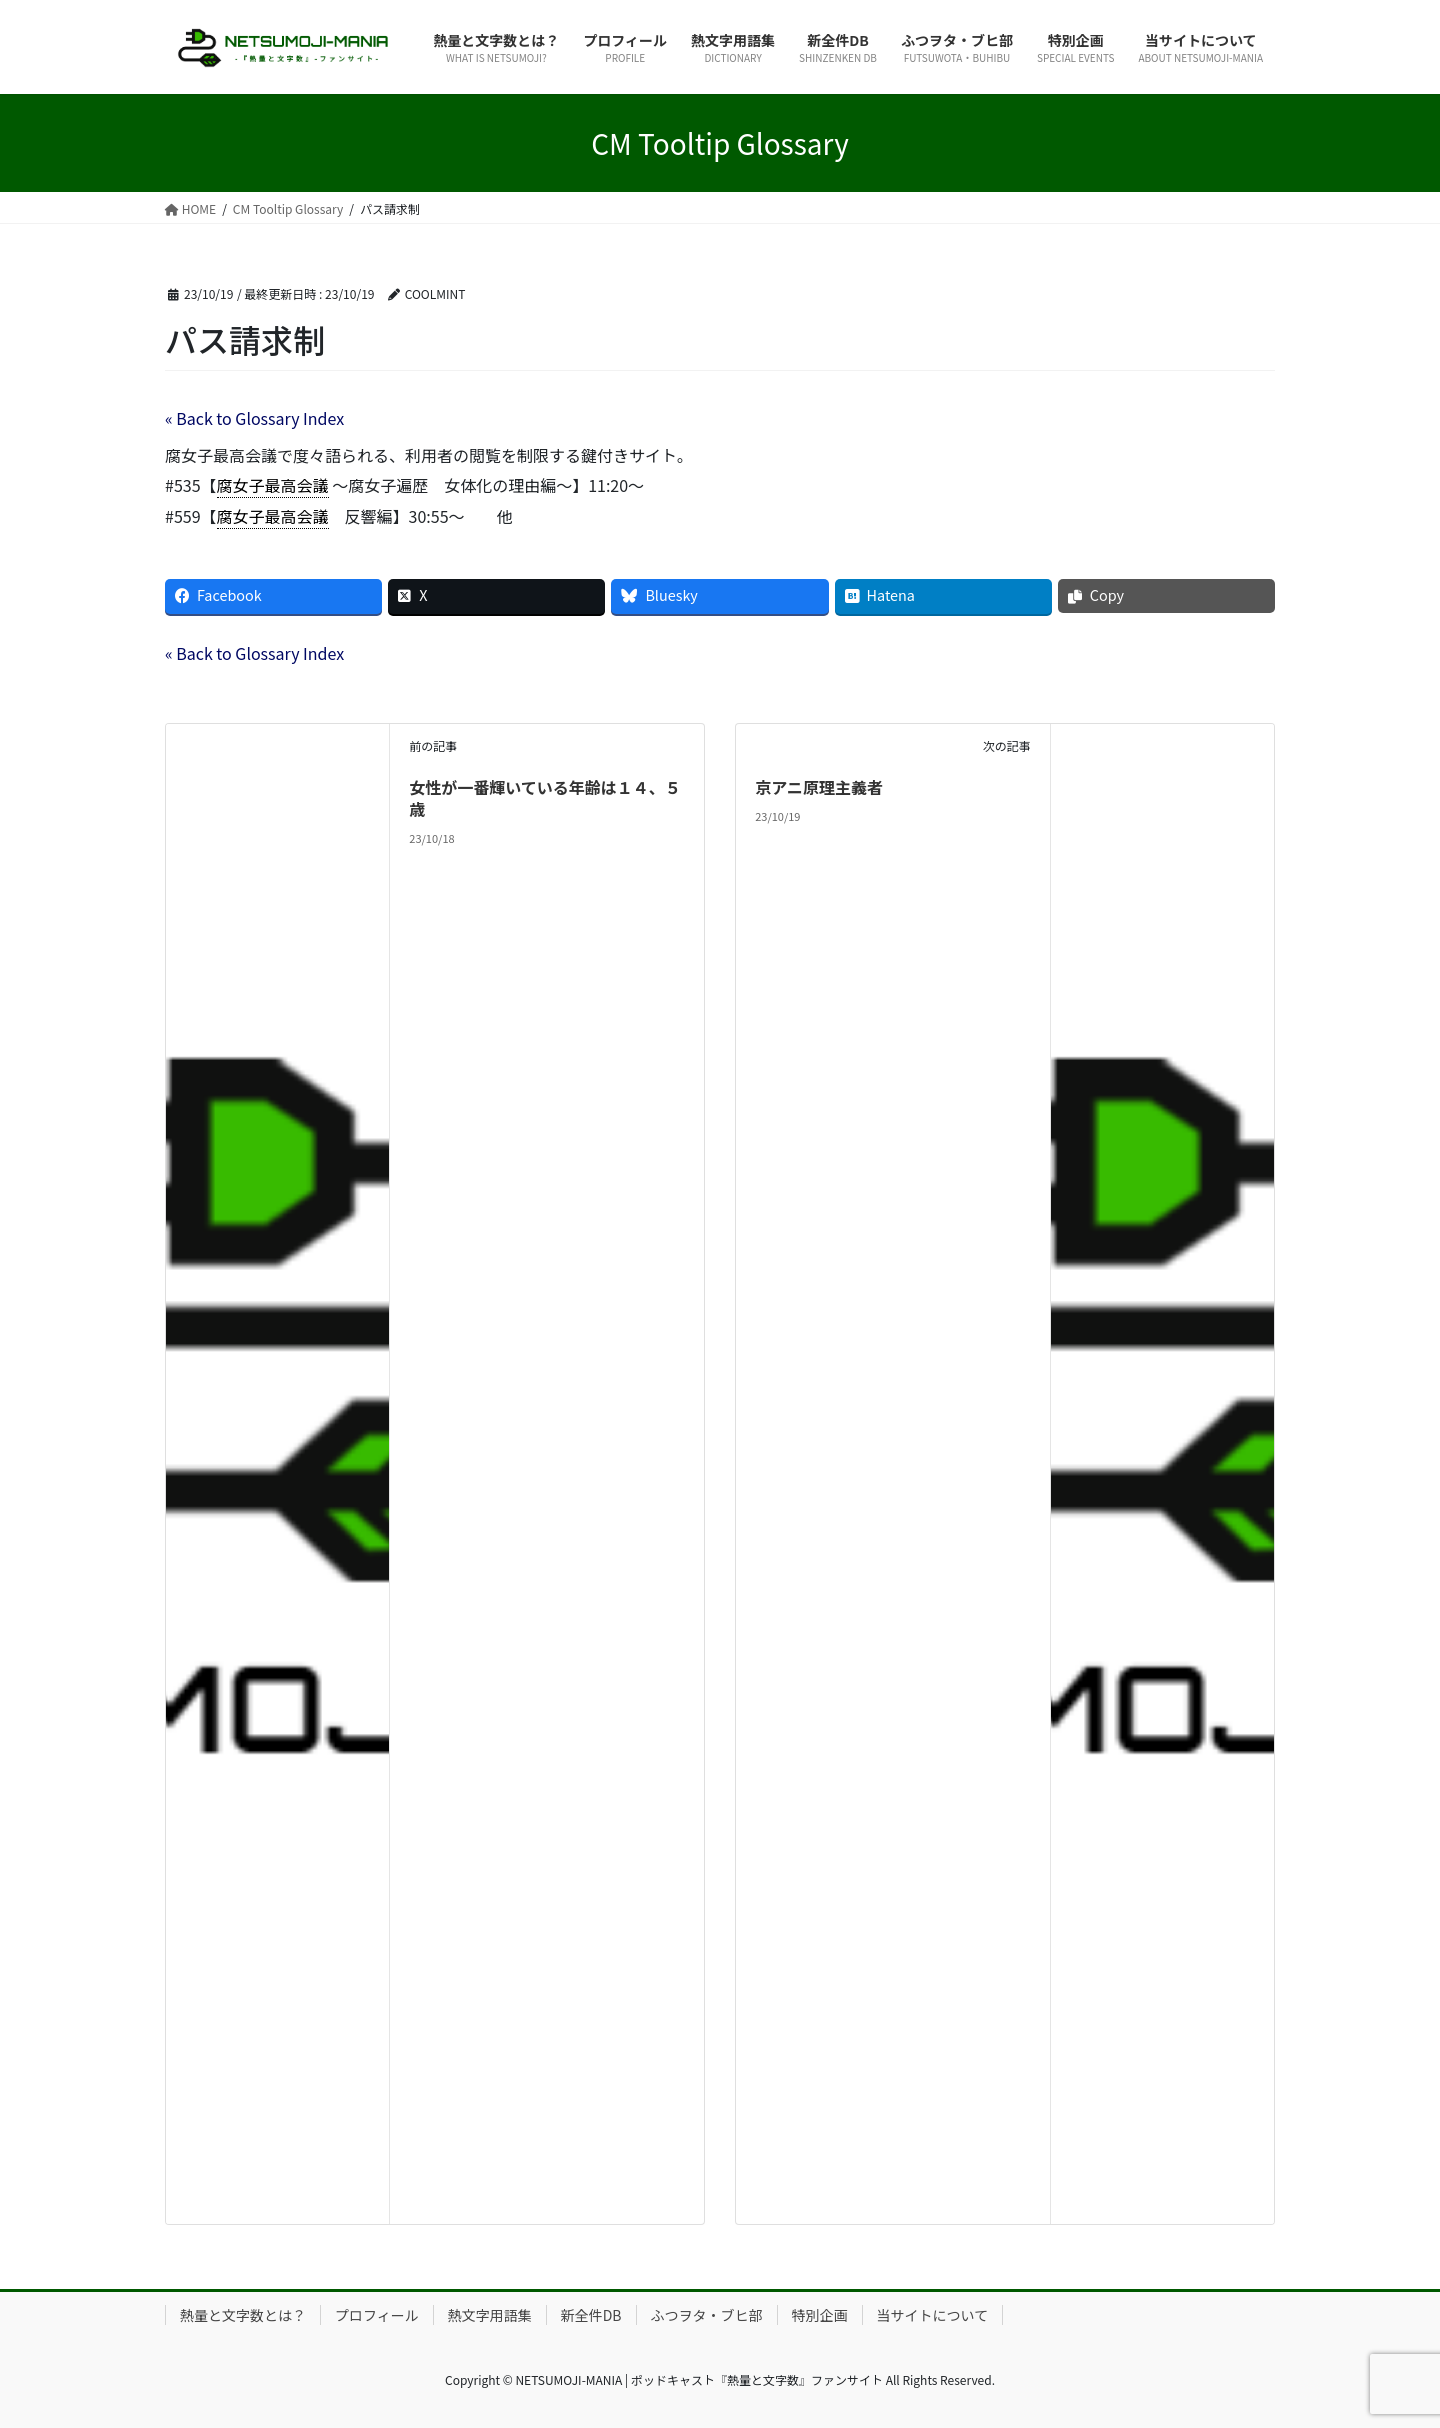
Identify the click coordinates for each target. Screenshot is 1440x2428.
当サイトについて (933, 2315)
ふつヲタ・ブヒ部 (707, 2315)
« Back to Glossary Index (254, 418)
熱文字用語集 (490, 2315)
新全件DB (591, 2315)
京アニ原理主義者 (819, 787)
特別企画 (820, 2315)
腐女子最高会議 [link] (273, 485)
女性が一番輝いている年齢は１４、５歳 (545, 798)
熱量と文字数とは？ (243, 2315)
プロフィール (377, 2315)
